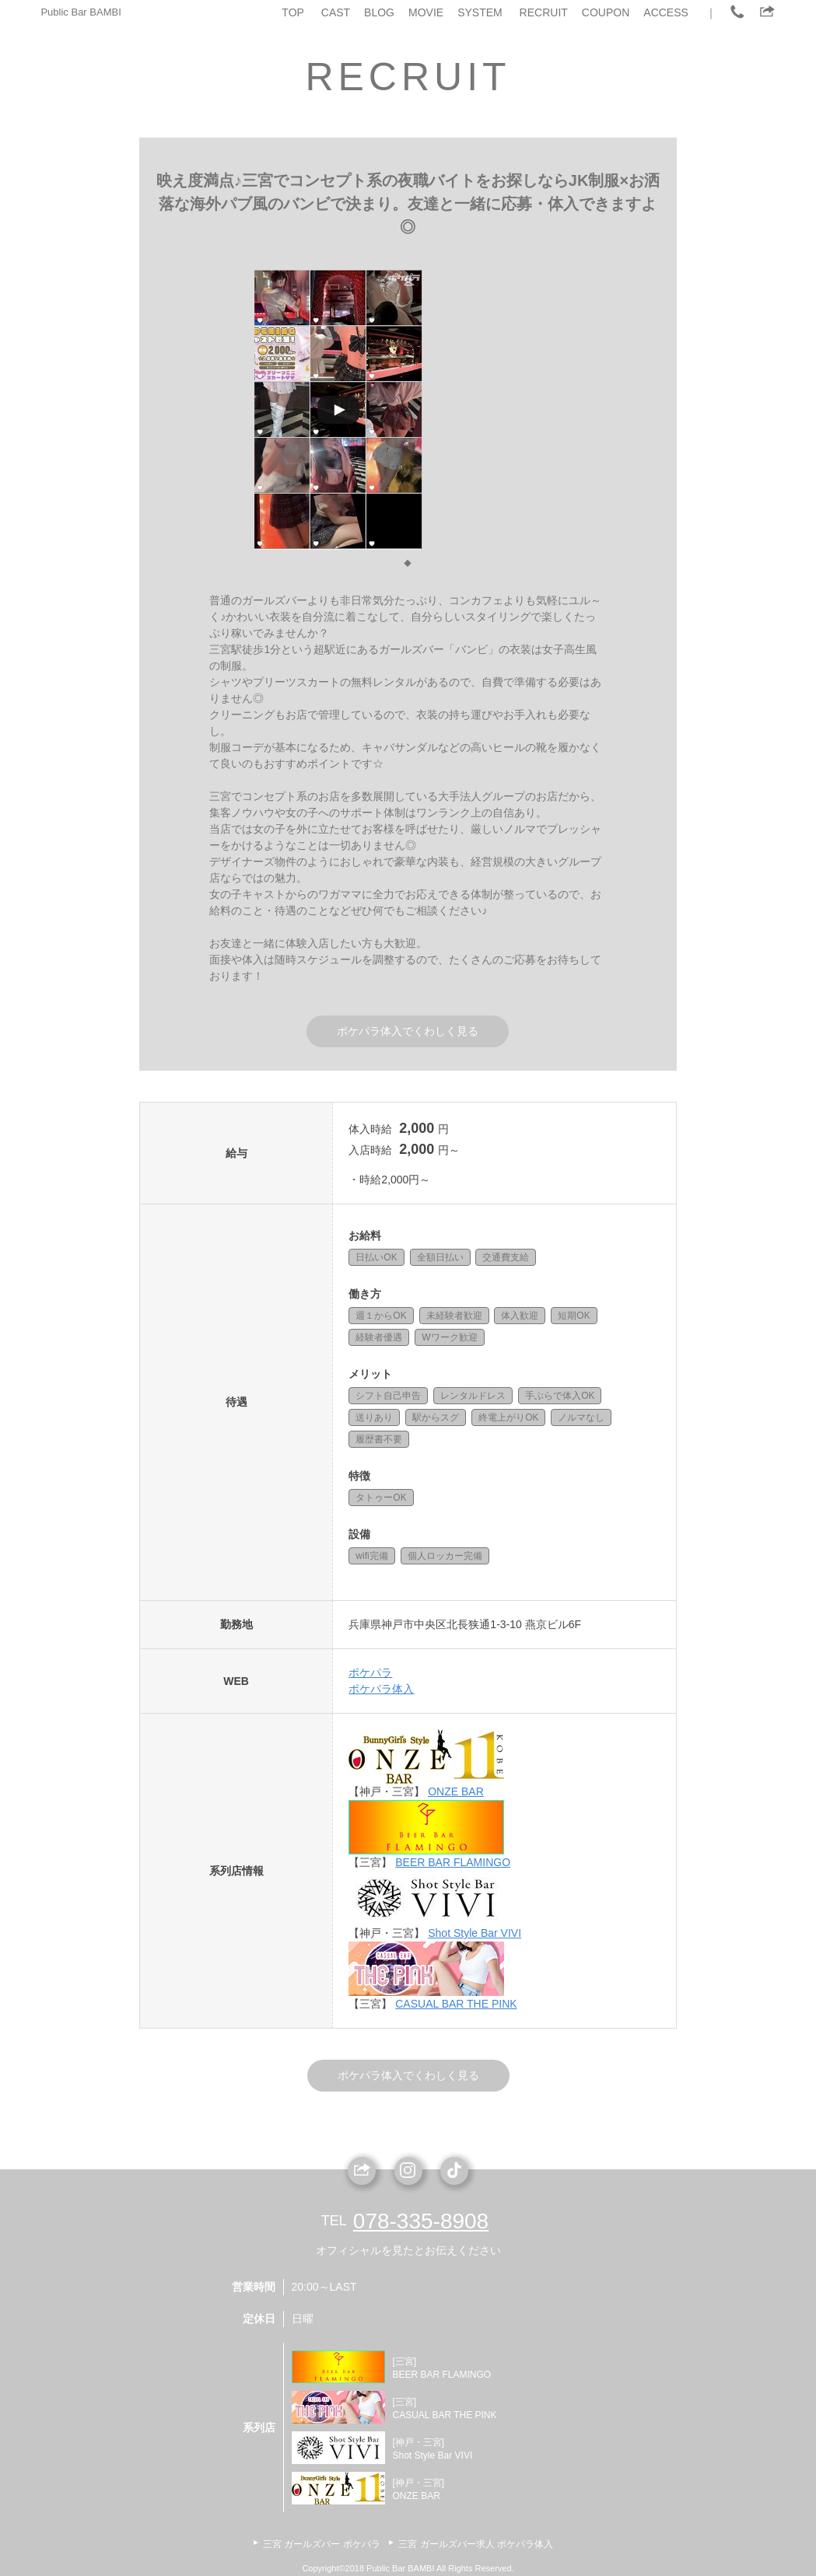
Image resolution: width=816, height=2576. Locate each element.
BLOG (379, 12)
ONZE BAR (456, 1791)
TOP (293, 12)
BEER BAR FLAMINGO (452, 1862)
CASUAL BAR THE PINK (456, 2004)
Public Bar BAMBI (80, 12)
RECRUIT (544, 12)
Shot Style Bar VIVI (474, 1933)
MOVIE (425, 12)
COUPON (605, 12)
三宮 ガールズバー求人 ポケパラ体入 (475, 2544)
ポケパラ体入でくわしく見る (407, 1031)
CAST (335, 12)
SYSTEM (480, 12)
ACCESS (665, 12)
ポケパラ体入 (381, 1689)
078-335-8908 (421, 2221)
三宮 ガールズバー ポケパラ (321, 2544)
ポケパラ (370, 1672)
